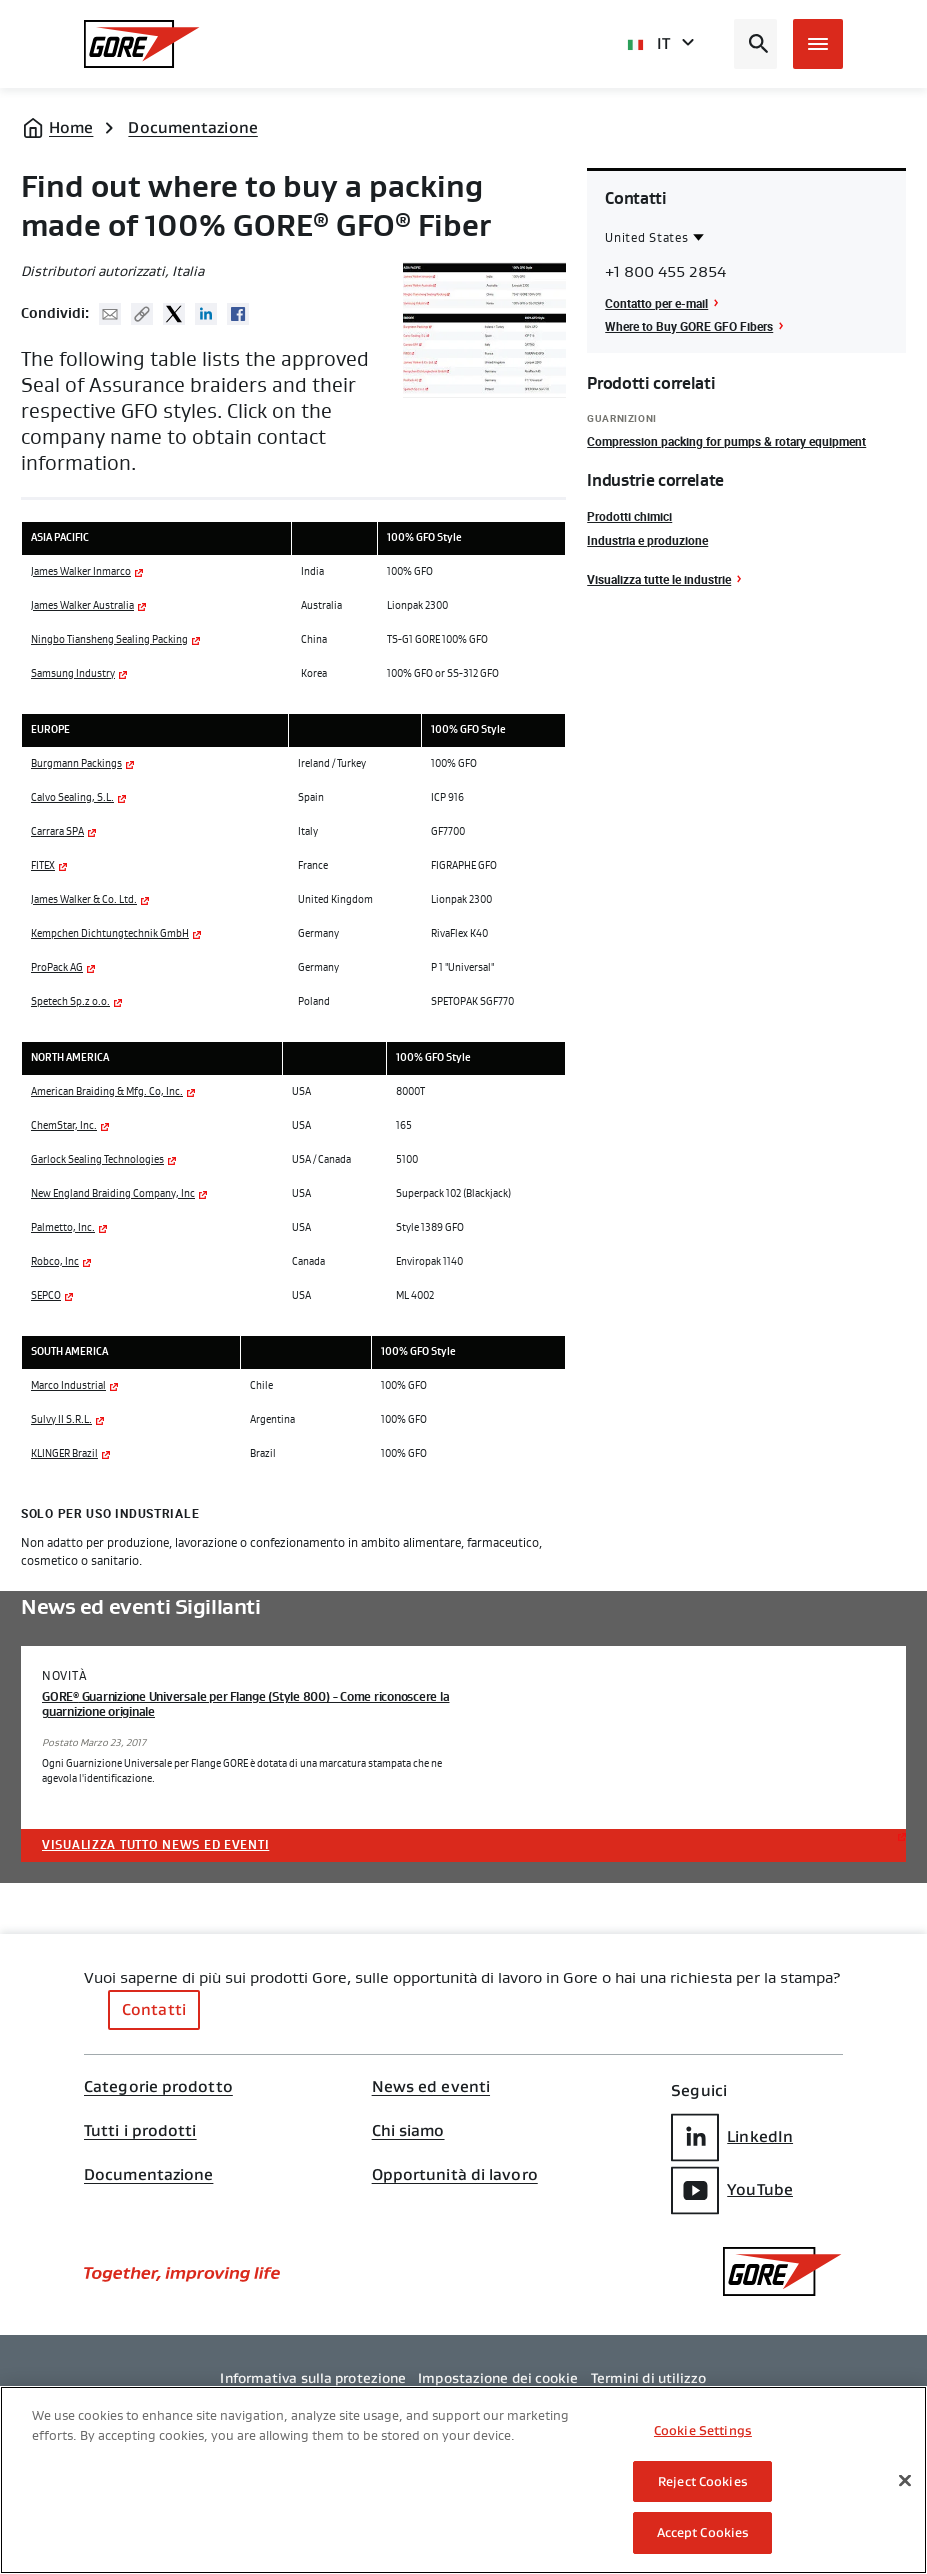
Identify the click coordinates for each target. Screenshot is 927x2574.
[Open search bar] (755, 44)
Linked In (206, 314)
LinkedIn (732, 2137)
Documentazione (192, 127)
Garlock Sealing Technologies (97, 1160)
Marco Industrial (68, 1386)
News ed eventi (431, 2087)
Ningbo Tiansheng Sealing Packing (109, 640)
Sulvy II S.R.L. (61, 1420)
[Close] (905, 2481)
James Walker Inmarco (81, 572)
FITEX (43, 866)
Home (71, 127)
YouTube (732, 2190)
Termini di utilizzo (649, 2378)
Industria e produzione (647, 540)
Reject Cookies (703, 2481)
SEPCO (46, 1296)
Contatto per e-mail (656, 303)
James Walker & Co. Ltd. (84, 900)
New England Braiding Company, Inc (113, 1194)
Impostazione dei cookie (498, 2378)
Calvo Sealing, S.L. (72, 798)
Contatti (154, 2009)
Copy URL (142, 314)
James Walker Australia (82, 606)
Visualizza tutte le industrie (659, 579)
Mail (110, 314)
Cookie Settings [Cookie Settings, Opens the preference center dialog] (703, 2430)
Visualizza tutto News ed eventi (155, 1845)
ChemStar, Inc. (64, 1126)
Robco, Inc (55, 1262)
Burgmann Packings (76, 764)
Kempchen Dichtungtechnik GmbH (110, 934)
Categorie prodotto (158, 2087)
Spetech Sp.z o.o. (70, 1002)
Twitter (174, 314)
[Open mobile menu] (818, 44)
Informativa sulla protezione (313, 2378)
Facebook (238, 314)
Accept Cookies (703, 2532)
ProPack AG (57, 968)
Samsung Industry (73, 674)
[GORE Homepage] (142, 44)
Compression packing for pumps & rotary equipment (726, 441)
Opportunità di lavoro (455, 2175)
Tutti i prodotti (140, 2131)
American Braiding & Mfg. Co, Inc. (107, 1092)
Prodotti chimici (629, 516)
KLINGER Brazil (64, 1454)
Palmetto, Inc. (63, 1228)
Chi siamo (408, 2131)
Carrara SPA (57, 832)
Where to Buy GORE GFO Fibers (689, 326)
